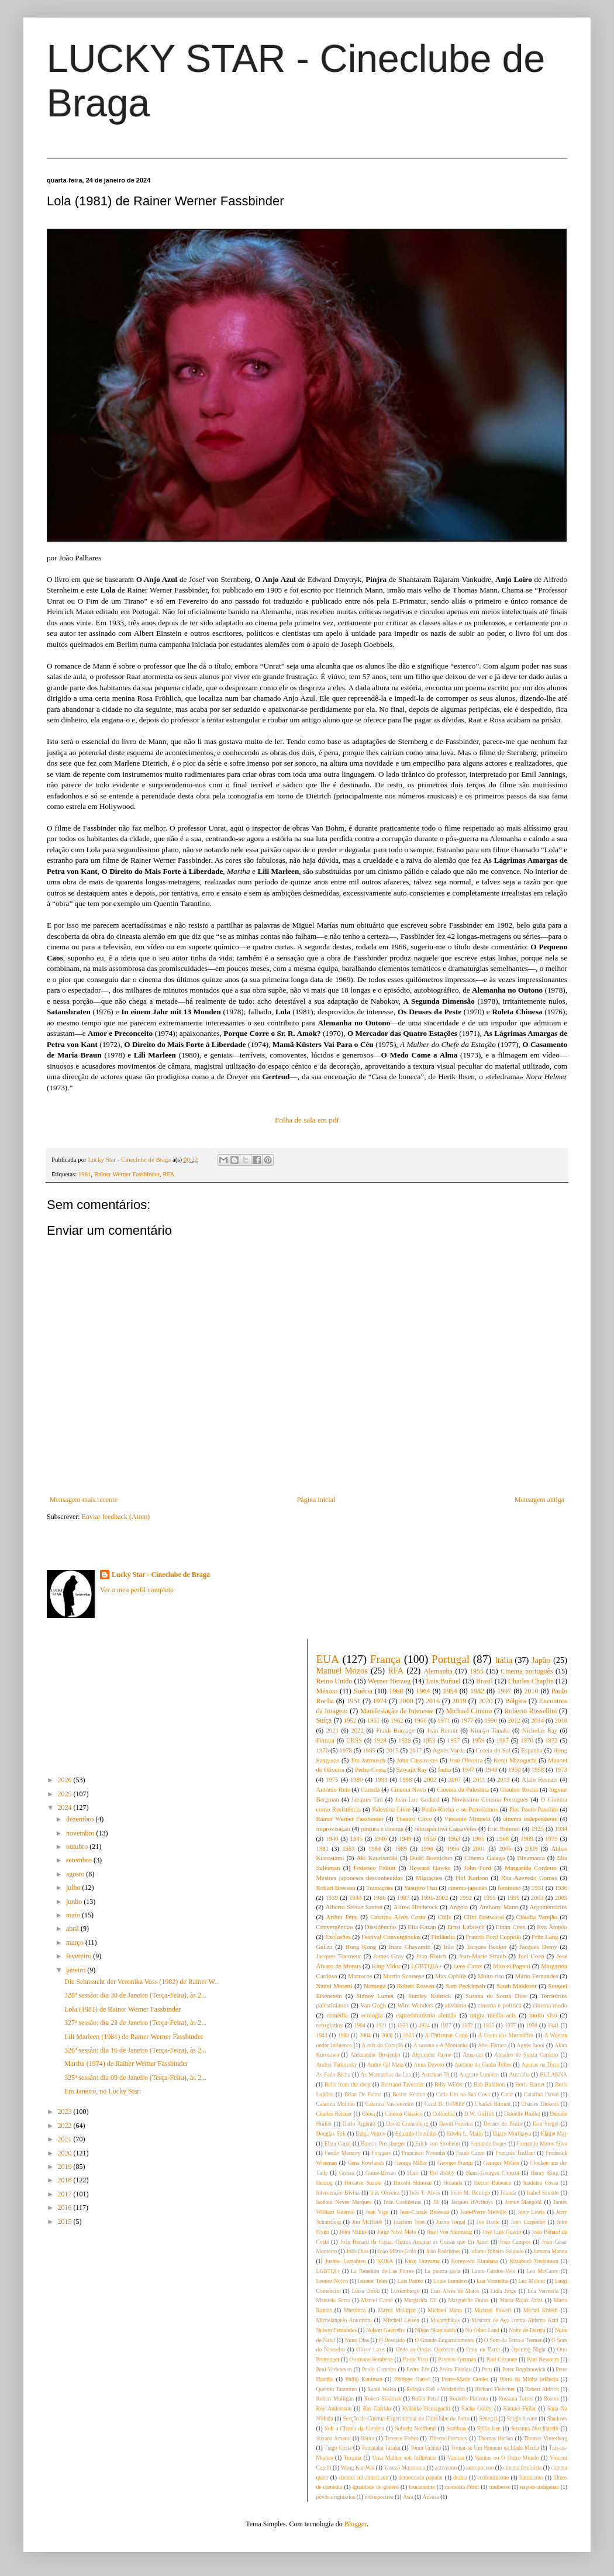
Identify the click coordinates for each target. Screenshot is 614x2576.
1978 (345, 1750)
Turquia (352, 2457)
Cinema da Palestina (463, 1789)
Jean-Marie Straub (482, 1955)
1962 (397, 1720)
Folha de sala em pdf (307, 1119)
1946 (380, 1838)
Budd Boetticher (431, 1857)
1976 (322, 1750)
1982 (477, 1691)
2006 (505, 1848)
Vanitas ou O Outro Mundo (507, 2457)
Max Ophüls (451, 1975)
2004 (365, 2035)
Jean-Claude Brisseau (424, 2212)
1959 (478, 1740)
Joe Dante (488, 2222)
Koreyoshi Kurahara (474, 2261)
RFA (168, 1173)
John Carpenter (528, 2222)
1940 (332, 1838)
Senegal (488, 2418)
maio (74, 1915)
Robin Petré (425, 2398)
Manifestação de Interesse (397, 1711)
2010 (531, 1691)
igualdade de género (376, 2487)
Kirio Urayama (422, 2261)
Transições (379, 1887)
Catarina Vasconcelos (389, 2103)
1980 (356, 1779)
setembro (80, 1860)
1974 (380, 1701)
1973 (560, 1769)
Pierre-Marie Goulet (464, 2379)
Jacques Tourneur (338, 1955)
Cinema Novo (408, 1789)
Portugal (451, 1659)
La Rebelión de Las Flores (382, 2271)
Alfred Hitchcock (416, 1906)
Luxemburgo (405, 2291)
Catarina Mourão (335, 2103)
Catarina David (541, 2094)
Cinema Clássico (404, 2113)
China (368, 2113)
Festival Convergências (390, 1936)
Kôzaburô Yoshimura (533, 2261)
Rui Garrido (377, 2408)
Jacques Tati (367, 1799)
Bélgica (516, 1701)
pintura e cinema (382, 1828)
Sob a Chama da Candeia (354, 2428)
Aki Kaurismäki (377, 1857)
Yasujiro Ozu (420, 1887)
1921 (381, 2025)
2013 (503, 1779)
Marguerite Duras (468, 2300)
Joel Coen (531, 1955)
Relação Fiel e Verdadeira (435, 2389)
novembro (81, 1833)
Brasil (484, 1681)
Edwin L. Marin (465, 2133)
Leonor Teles (373, 2281)
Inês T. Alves (425, 2192)
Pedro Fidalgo (455, 2369)
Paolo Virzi (416, 2359)
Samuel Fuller (519, 2408)
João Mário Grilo (397, 2251)
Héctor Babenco (493, 2182)
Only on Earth (483, 2349)
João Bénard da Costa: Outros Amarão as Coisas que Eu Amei (414, 2241)
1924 (424, 2025)
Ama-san (473, 2054)
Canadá (370, 1789)
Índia (444, 1769)
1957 (453, 1740)
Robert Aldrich (542, 2389)
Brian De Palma (363, 2094)
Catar (507, 2094)
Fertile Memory (343, 2153)
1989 (400, 1848)
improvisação (333, 1828)
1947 (467, 1769)
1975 (332, 1779)
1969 (526, 1838)
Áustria (431, 2497)
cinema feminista (522, 2467)
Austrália (519, 2074)
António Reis (333, 1789)
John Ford (477, 1867)
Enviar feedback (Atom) (116, 1517)
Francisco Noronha (423, 2153)
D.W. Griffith (479, 2113)
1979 (551, 1838)
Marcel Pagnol (511, 1965)
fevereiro (79, 1956)
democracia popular (420, 2477)
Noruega (374, 1985)
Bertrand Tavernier (402, 2084)
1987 (403, 1897)
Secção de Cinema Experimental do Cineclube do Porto (406, 2418)
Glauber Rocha (519, 1789)
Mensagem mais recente (84, 1500)
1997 (504, 1691)
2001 (478, 1848)
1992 (466, 1897)
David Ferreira (455, 2123)
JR (436, 2202)
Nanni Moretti (334, 1985)
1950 (514, 1769)
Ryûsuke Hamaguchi (426, 2408)
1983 (348, 1848)
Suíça (324, 1720)
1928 (380, 1740)
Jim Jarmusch (368, 1760)
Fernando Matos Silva (542, 2143)
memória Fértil (462, 2487)
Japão (541, 1660)
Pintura (325, 1740)
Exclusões (338, 1936)
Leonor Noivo (332, 2281)
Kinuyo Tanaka (490, 1730)
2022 (66, 2126)
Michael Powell (492, 2310)
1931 (538, 1887)
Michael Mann (445, 2310)
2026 (66, 1780)
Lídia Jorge (503, 2291)
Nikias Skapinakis (435, 2330)
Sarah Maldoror (516, 1985)
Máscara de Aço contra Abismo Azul (514, 2320)
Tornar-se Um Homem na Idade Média (495, 2447)
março (75, 1942)
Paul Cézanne (501, 2359)
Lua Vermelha (492, 2281)
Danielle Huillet (522, 2113)
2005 (561, 1897)
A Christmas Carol (446, 2035)
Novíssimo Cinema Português (490, 1799)
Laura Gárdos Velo (493, 2271)
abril (73, 1928)
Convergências (335, 1926)
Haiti (412, 2172)
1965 (478, 1838)
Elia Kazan (422, 1926)
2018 (66, 2180)
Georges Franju (454, 2163)
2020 (66, 2153)
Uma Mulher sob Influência (404, 2457)
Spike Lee (489, 2428)
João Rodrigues (443, 2251)
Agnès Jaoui (530, 2045)
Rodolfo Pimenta (468, 2398)
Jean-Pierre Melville (483, 2212)
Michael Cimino (469, 1711)
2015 (66, 2221)
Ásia (408, 2497)
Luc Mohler (531, 2281)
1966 (420, 1720)
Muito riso (490, 1975)
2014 (537, 1720)
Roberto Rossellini (530, 1711)
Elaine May (554, 2133)
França (385, 1659)
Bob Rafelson (489, 2084)
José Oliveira (465, 1760)
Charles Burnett (492, 2103)
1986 (379, 1897)
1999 (513, 1897)
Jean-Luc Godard (417, 1799)
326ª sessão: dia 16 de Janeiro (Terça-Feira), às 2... (135, 2050)
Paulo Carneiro (379, 2369)
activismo (446, 2467)
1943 (321, 2035)
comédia (337, 2015)
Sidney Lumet (375, 1995)
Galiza (324, 1946)
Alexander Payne (431, 2054)
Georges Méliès (501, 2163)
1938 (531, 2025)
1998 (405, 1779)
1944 (355, 1897)
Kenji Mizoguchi (515, 1760)
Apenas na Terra (540, 2064)
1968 (502, 1838)
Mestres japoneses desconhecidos (359, 1877)
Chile (444, 1916)
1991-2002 (435, 1897)
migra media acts (493, 2015)
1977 (467, 1720)
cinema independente (530, 1818)
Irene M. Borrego (470, 2192)
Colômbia (443, 2113)
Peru (487, 2369)
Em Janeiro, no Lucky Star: (103, 2091)
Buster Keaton (408, 2094)
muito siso (543, 2015)
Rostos (550, 2398)
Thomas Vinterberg (545, 2438)
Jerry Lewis (531, 2212)
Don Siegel (545, 2123)
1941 (552, 2025)
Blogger (355, 2524)
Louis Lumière (450, 2281)
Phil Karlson (472, 1877)
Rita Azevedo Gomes (529, 1877)
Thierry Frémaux (448, 2438)
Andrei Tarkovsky (336, 2064)
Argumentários (548, 1906)
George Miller (410, 2163)
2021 (66, 2139)
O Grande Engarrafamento (444, 2340)
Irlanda (508, 2192)
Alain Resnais (539, 1779)
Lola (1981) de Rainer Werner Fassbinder (122, 2009)
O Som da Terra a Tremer (513, 2340)
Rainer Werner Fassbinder (127, 1173)
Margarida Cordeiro (531, 1867)
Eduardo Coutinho (416, 2133)
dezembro (80, 1819)
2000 (406, 1701)
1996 (453, 1848)
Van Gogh (373, 2005)
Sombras (457, 2428)
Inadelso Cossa (540, 2182)
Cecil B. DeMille (444, 2103)
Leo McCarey (542, 2271)
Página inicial (316, 1500)
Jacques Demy (538, 1946)
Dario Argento (359, 2123)
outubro (77, 1847)
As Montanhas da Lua (385, 2074)
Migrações (429, 1877)
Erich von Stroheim (437, 2143)
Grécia (346, 2172)
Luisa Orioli (365, 2291)
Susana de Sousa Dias (495, 1995)
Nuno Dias (356, 2340)
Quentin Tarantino (336, 2389)
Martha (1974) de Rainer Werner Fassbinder (126, 2064)
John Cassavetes (417, 1760)
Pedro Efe (417, 2369)
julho (74, 1887)
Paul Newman (543, 2359)
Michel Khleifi (540, 2310)
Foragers (381, 2153)
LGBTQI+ (328, 2271)
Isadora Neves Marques (344, 2202)
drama (460, 2477)
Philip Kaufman (364, 2379)
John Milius (353, 2232)
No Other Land (482, 2330)
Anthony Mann (499, 1906)
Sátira (367, 2438)
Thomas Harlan (495, 2438)
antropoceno (480, 2467)
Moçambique (445, 2320)
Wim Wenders (415, 2005)
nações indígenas (539, 2487)
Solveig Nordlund (415, 2428)
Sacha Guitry (476, 2408)
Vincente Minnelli (467, 1818)
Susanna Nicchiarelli (534, 2428)
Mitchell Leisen (401, 2320)
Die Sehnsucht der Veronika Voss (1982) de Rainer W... (142, 1982)
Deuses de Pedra (503, 2123)
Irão (448, 1946)
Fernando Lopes (488, 2143)
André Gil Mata (385, 2064)
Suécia (363, 1691)
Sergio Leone (522, 2418)
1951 (353, 1701)
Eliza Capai (338, 2143)
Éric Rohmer (504, 1828)
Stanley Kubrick (429, 1995)
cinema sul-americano (363, 2477)
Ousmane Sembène (370, 2359)
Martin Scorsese (403, 1975)
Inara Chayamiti (410, 1946)
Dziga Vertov (370, 2133)
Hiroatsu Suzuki (363, 2182)
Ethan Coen (511, 1926)
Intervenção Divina (338, 2192)
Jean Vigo (376, 2212)
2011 (479, 1779)
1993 (381, 1779)
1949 (405, 1838)
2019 (66, 2166)
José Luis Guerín (502, 2232)
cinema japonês (467, 1887)
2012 (514, 1720)
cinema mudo (550, 2005)
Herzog (324, 2182)
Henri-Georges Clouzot (492, 2172)
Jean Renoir (442, 1730)
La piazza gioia (443, 2271)
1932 (466, 2025)
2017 (66, 2194)
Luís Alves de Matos (454, 2291)
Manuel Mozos (342, 1670)
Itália (503, 1660)
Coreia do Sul (492, 1750)
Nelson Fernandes (336, 2330)
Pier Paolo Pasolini (533, 1809)
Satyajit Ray (411, 1769)
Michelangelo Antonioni (344, 2320)
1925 (537, 1828)
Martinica (354, 2310)
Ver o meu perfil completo (137, 1590)
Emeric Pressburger (383, 2143)
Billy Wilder (448, 2084)
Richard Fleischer (495, 2389)
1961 (373, 1720)
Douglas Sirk (331, 2133)
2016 (66, 2207)
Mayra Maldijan (397, 2310)
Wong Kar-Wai (358, 2467)
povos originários (336, 2497)
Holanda (453, 2182)
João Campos (514, 2241)
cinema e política (500, 2005)
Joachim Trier (409, 2222)
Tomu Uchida (426, 2447)
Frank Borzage (395, 1730)
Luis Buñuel (443, 1681)
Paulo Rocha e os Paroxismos (460, 1809)
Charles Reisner (334, 2113)
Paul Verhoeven (334, 2369)
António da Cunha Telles (482, 2064)
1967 (502, 1740)
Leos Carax (467, 1965)
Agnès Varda (449, 1750)
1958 (538, 1769)
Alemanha (437, 1671)
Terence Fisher (402, 2438)
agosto (76, 1874)
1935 (488, 2025)
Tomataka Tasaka (381, 2447)
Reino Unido (334, 1681)
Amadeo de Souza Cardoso (526, 2054)
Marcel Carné (377, 2300)
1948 (491, 1769)
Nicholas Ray (539, 1730)
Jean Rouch (431, 1955)
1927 (445, 2025)
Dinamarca (530, 1857)
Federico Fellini (374, 1867)
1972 (551, 1740)
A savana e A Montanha (440, 2045)
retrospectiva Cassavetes (446, 1828)
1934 (561, 1828)
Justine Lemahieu (345, 2261)
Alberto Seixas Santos (354, 1906)
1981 (84, 1173)
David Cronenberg (407, 2123)
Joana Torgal (450, 2222)
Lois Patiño (410, 2281)
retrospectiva (379, 2497)
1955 (477, 1671)
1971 (443, 1720)
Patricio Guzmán (457, 2359)
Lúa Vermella (542, 2291)
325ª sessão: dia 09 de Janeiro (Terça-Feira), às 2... (135, 2078)
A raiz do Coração (382, 2045)
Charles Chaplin (531, 1681)
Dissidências (381, 1926)
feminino (509, 1887)
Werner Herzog (389, 1681)
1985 (369, 1750)
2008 (386, 2035)
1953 (429, 1740)
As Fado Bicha (333, 2074)
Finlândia (443, 1936)
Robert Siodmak (383, 2398)
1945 (356, 1838)
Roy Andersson (334, 2408)
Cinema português (527, 1671)
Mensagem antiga (539, 1500)
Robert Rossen (415, 1985)
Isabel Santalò (543, 2192)
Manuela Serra (333, 2300)
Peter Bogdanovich (524, 2369)
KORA (385, 2261)
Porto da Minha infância (529, 2379)
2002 (430, 1779)
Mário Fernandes (536, 1975)
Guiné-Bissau (380, 2172)
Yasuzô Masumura (404, 2467)
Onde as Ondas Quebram (425, 2349)
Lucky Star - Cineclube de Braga (161, 1575)
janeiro (76, 1970)
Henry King (544, 2172)
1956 (429, 1838)
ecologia (372, 2015)
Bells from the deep (347, 2084)
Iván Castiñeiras (402, 2202)
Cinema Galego (484, 1857)
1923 (402, 2025)
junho (75, 1901)
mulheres (499, 2487)
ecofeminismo (493, 2477)
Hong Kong (361, 1946)
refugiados (329, 2025)
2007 (455, 1779)
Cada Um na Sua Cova (463, 2094)
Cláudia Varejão (537, 1916)
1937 (510, 2025)
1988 (343, 2035)
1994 (426, 1848)
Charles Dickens (539, 2103)
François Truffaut (515, 2153)
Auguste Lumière (479, 2074)
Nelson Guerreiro (385, 2330)
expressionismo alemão (426, 2015)
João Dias (357, 2251)
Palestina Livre (391, 1809)
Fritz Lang (545, 1936)
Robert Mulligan (335, 2398)
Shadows (557, 2418)
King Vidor (386, 1965)
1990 (490, 1720)
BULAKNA (553, 2074)
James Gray (388, 1955)
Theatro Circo (414, 1818)
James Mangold (523, 2202)
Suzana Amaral (333, 2438)
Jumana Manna (550, 2251)
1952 (350, 1720)
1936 (561, 1887)
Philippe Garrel (412, 2379)
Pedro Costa (370, 1769)
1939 (331, 1897)
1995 (489, 1897)
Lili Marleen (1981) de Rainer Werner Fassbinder (133, 2037)
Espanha (532, 1750)
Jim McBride (367, 2222)
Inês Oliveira (385, 2192)
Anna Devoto (428, 2064)
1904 (359, 2025)
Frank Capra (470, 2153)
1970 (526, 1740)
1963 (453, 1838)
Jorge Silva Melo (396, 2232)
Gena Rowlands (365, 2163)
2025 (66, 1794)
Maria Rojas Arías (521, 2300)
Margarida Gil (420, 2300)
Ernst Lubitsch (466, 1926)
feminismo (531, 2477)
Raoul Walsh (381, 2389)
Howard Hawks (429, 1867)
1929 (404, 1740)
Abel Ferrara (492, 2045)
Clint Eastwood (483, 1916)
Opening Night (528, 2349)
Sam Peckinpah (465, 1985)
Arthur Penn (342, 1916)
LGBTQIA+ (426, 1965)
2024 (66, 1807)
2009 (531, 1848)
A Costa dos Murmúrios (506, 2035)
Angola (458, 1906)
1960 (396, 1691)
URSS (354, 1740)
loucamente (421, 2487)
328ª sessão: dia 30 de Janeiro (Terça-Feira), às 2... (135, 1995)
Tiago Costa (337, 2447)
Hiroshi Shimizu (413, 2182)
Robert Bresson (336, 1887)
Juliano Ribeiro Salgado (496, 2251)
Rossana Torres (515, 2398)
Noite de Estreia (527, 2330)
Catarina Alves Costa (397, 1916)
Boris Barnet (529, 2084)
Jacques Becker (487, 1946)
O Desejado (391, 2340)
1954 (450, 1691)
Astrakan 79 (435, 2074)
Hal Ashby (442, 2172)
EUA (327, 1659)
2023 (66, 2111)
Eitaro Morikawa (512, 2133)
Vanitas (455, 2457)
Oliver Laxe (370, 2349)
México (327, 1691)
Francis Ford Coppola (492, 1936)
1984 (374, 1848)
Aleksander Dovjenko (375, 2054)
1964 (423, 1691)
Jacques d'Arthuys (472, 2202)
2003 (537, 1897)
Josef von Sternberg (449, 2232)
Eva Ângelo (552, 1926)
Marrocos (360, 1975)
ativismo (455, 2005)
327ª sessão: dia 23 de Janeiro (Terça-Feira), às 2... (135, 2023)
